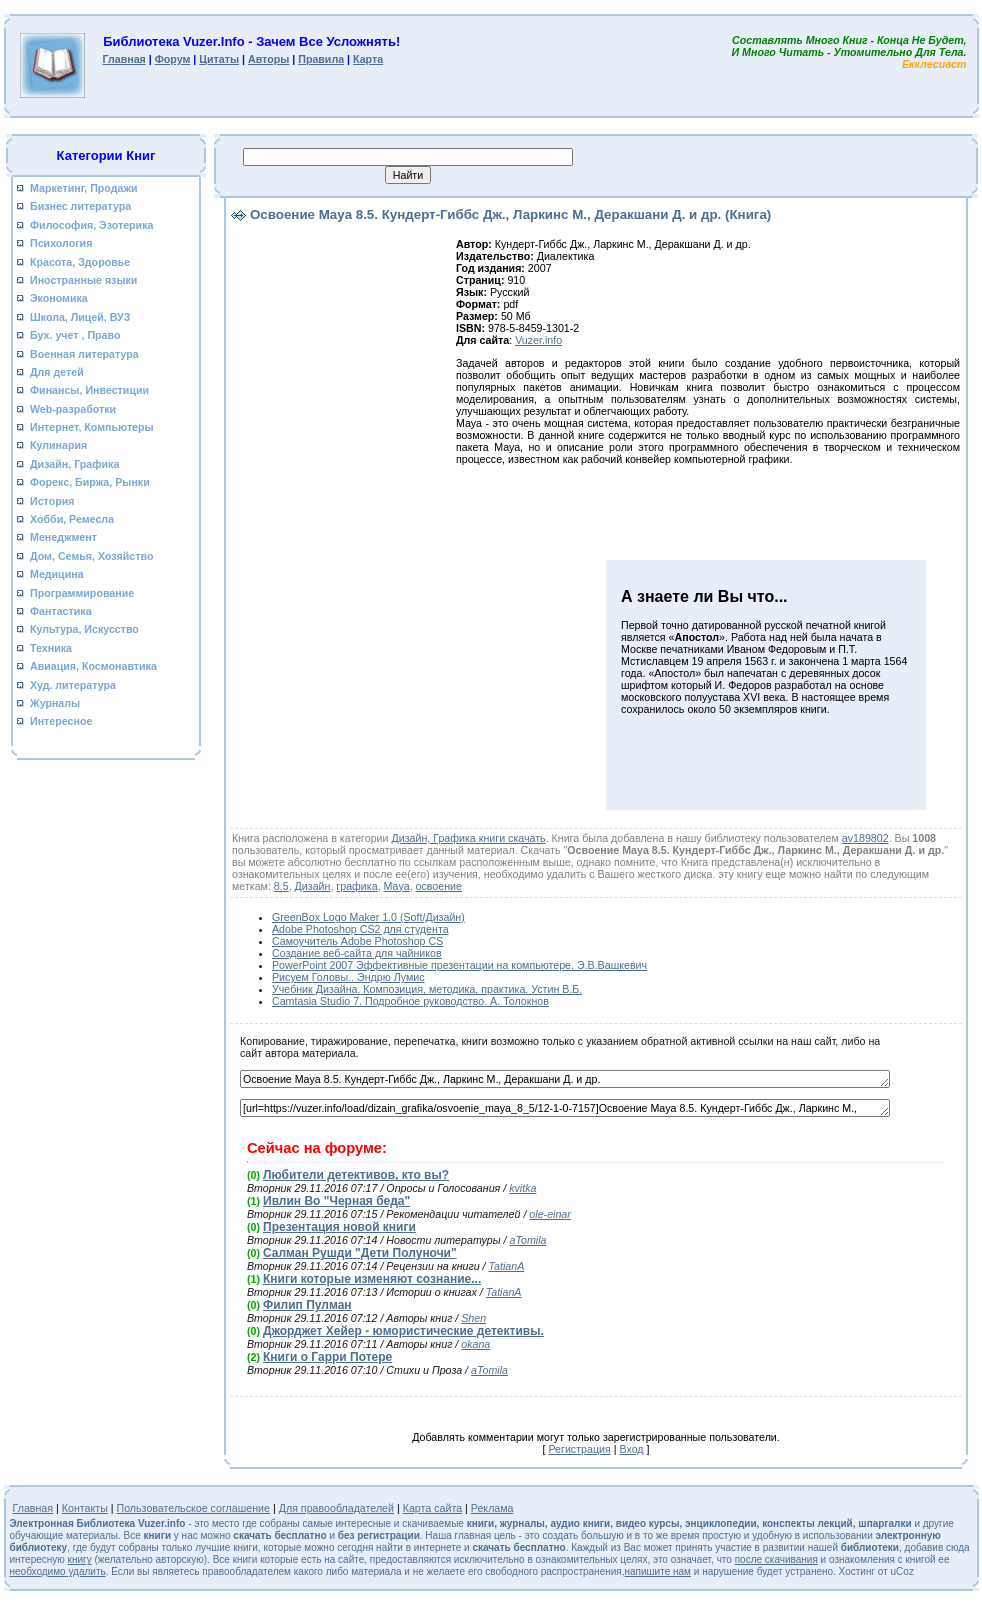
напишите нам (658, 1571)
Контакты (85, 1508)
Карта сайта (432, 1508)
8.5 (281, 886)
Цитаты (219, 59)
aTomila (528, 1240)
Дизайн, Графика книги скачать (468, 838)
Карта (368, 59)
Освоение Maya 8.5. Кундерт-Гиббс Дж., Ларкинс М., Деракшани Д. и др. (565, 1079)
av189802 (865, 838)
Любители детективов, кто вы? (356, 1175)
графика (356, 886)
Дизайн (313, 886)
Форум (173, 59)
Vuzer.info (538, 340)
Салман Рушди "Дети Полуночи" (360, 1253)
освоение (439, 886)
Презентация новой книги (339, 1227)
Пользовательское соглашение (194, 1508)
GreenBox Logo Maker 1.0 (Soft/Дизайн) (368, 917)
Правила (321, 59)
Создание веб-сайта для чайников (357, 953)
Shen (473, 1318)
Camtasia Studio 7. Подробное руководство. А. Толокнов (410, 1001)
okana (475, 1344)
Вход (631, 1449)
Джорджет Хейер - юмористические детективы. (403, 1331)
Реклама (492, 1508)
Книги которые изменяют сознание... (372, 1279)
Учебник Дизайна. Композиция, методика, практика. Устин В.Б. (427, 989)
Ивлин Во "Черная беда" (336, 1201)
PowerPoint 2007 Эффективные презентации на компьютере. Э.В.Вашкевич (459, 965)
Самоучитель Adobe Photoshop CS (357, 941)
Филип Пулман (307, 1305)
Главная (123, 59)
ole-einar (549, 1214)
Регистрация (579, 1449)
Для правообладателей (336, 1508)
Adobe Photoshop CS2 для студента (360, 929)
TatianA (507, 1266)
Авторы (268, 59)
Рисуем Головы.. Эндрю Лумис (348, 977)
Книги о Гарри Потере (327, 1357)
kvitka (522, 1188)
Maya (397, 886)
